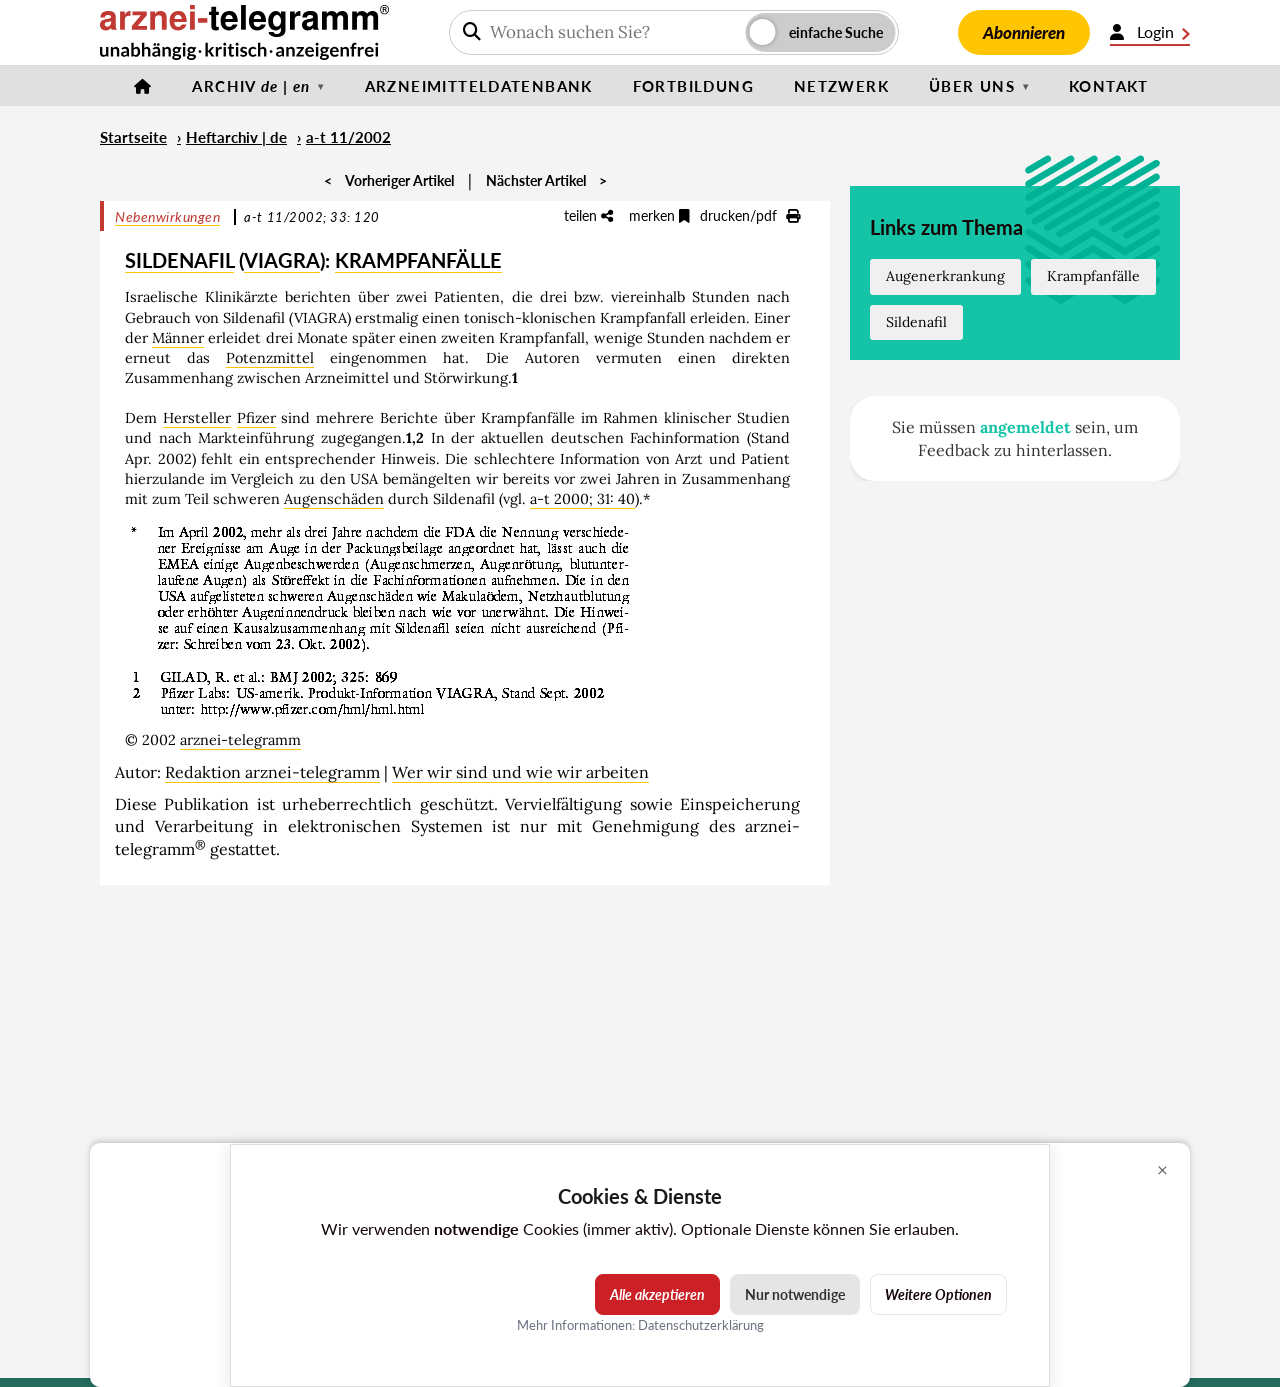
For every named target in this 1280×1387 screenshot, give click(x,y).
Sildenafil (916, 322)
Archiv (251, 86)
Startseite (133, 137)
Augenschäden (334, 499)
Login (1150, 32)
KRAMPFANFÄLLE (418, 260)
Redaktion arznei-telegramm (272, 772)
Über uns (972, 86)
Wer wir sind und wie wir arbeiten (520, 772)
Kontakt (1109, 86)
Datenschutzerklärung (701, 1325)
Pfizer (256, 418)
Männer (178, 338)
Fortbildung (693, 86)
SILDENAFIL (179, 260)
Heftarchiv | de (236, 137)
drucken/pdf (750, 215)
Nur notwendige (795, 1294)
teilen (588, 215)
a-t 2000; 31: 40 (582, 499)
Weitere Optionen (938, 1294)
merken (659, 215)
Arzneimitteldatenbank (479, 86)
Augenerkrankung (945, 276)
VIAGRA (282, 260)
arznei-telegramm (240, 740)
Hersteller (197, 418)
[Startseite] (143, 86)
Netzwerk (841, 86)
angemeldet (1025, 427)
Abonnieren (1024, 32)
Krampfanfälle (1093, 276)
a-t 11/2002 (348, 137)
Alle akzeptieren (657, 1294)
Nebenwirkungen (167, 216)
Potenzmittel (270, 358)
